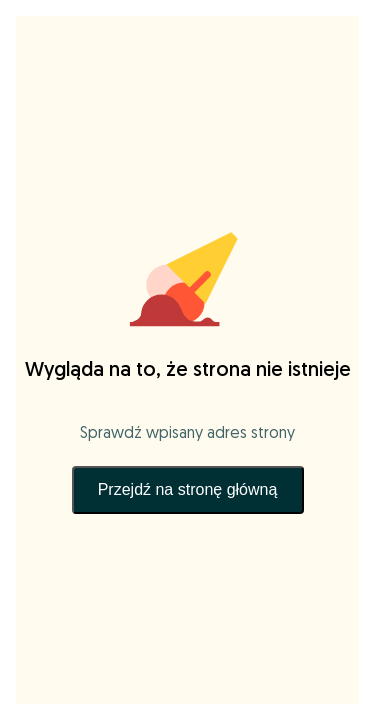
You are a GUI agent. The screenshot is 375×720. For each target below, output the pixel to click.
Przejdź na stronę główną (188, 489)
